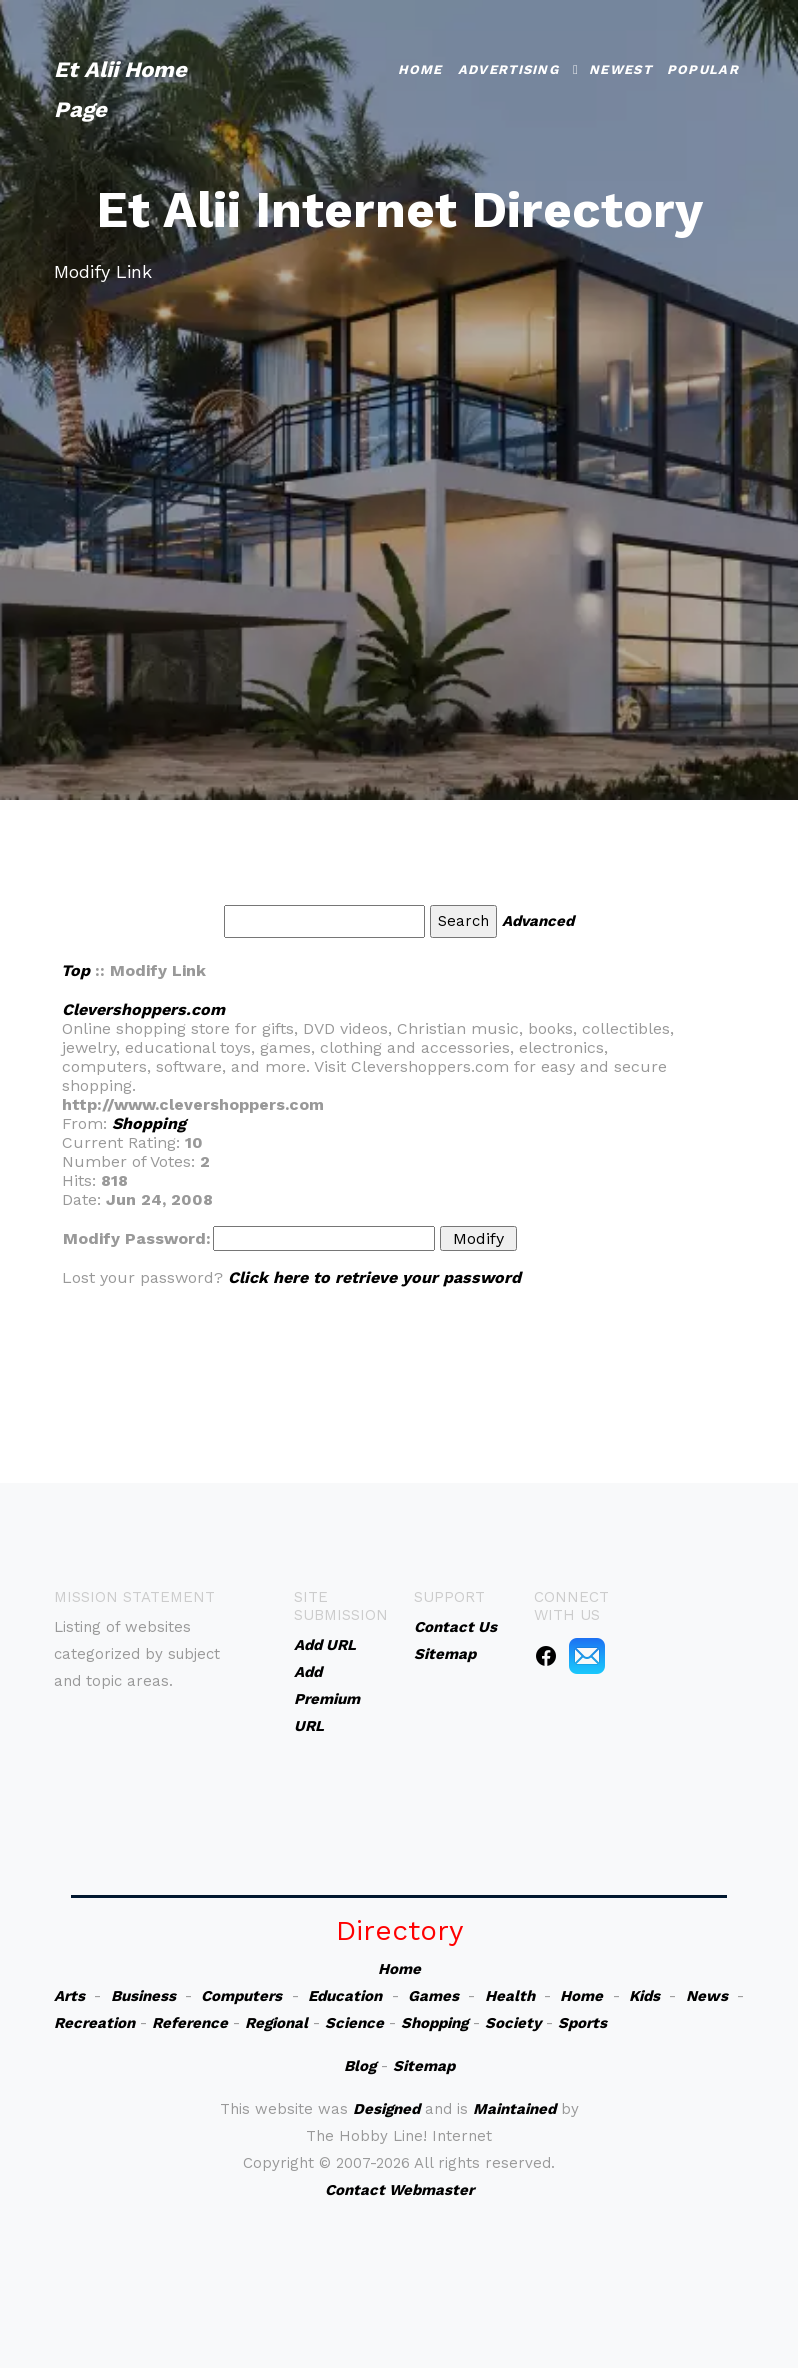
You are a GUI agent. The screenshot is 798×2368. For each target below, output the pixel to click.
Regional (276, 2023)
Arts (69, 1996)
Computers (241, 1996)
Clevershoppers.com (143, 1009)
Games (433, 1996)
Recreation (94, 2023)
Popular (703, 69)
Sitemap (424, 2066)
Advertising (508, 69)
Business (143, 1996)
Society (513, 2023)
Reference (190, 2023)
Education (345, 1996)
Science (354, 2023)
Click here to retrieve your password (374, 1277)
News (707, 1996)
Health (510, 1996)
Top (75, 970)
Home (420, 69)
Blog (360, 2066)
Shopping (149, 1123)
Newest (620, 69)
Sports (582, 2023)
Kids (644, 1996)
